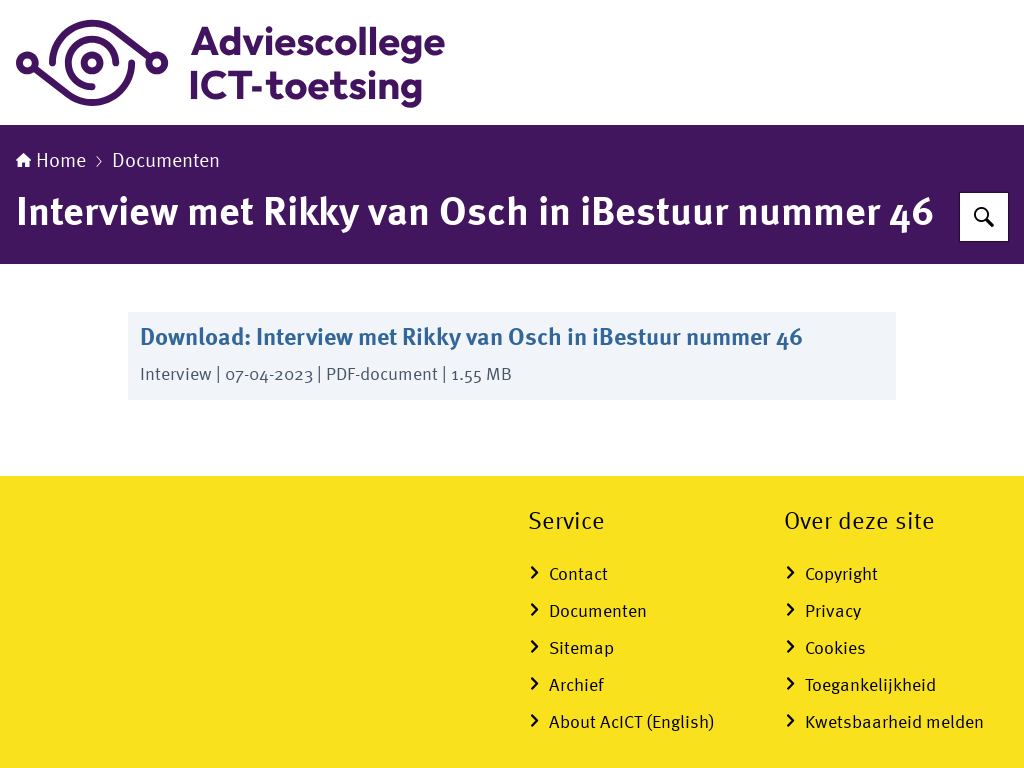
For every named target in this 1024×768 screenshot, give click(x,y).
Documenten (166, 162)
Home (51, 162)
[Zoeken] (984, 217)
